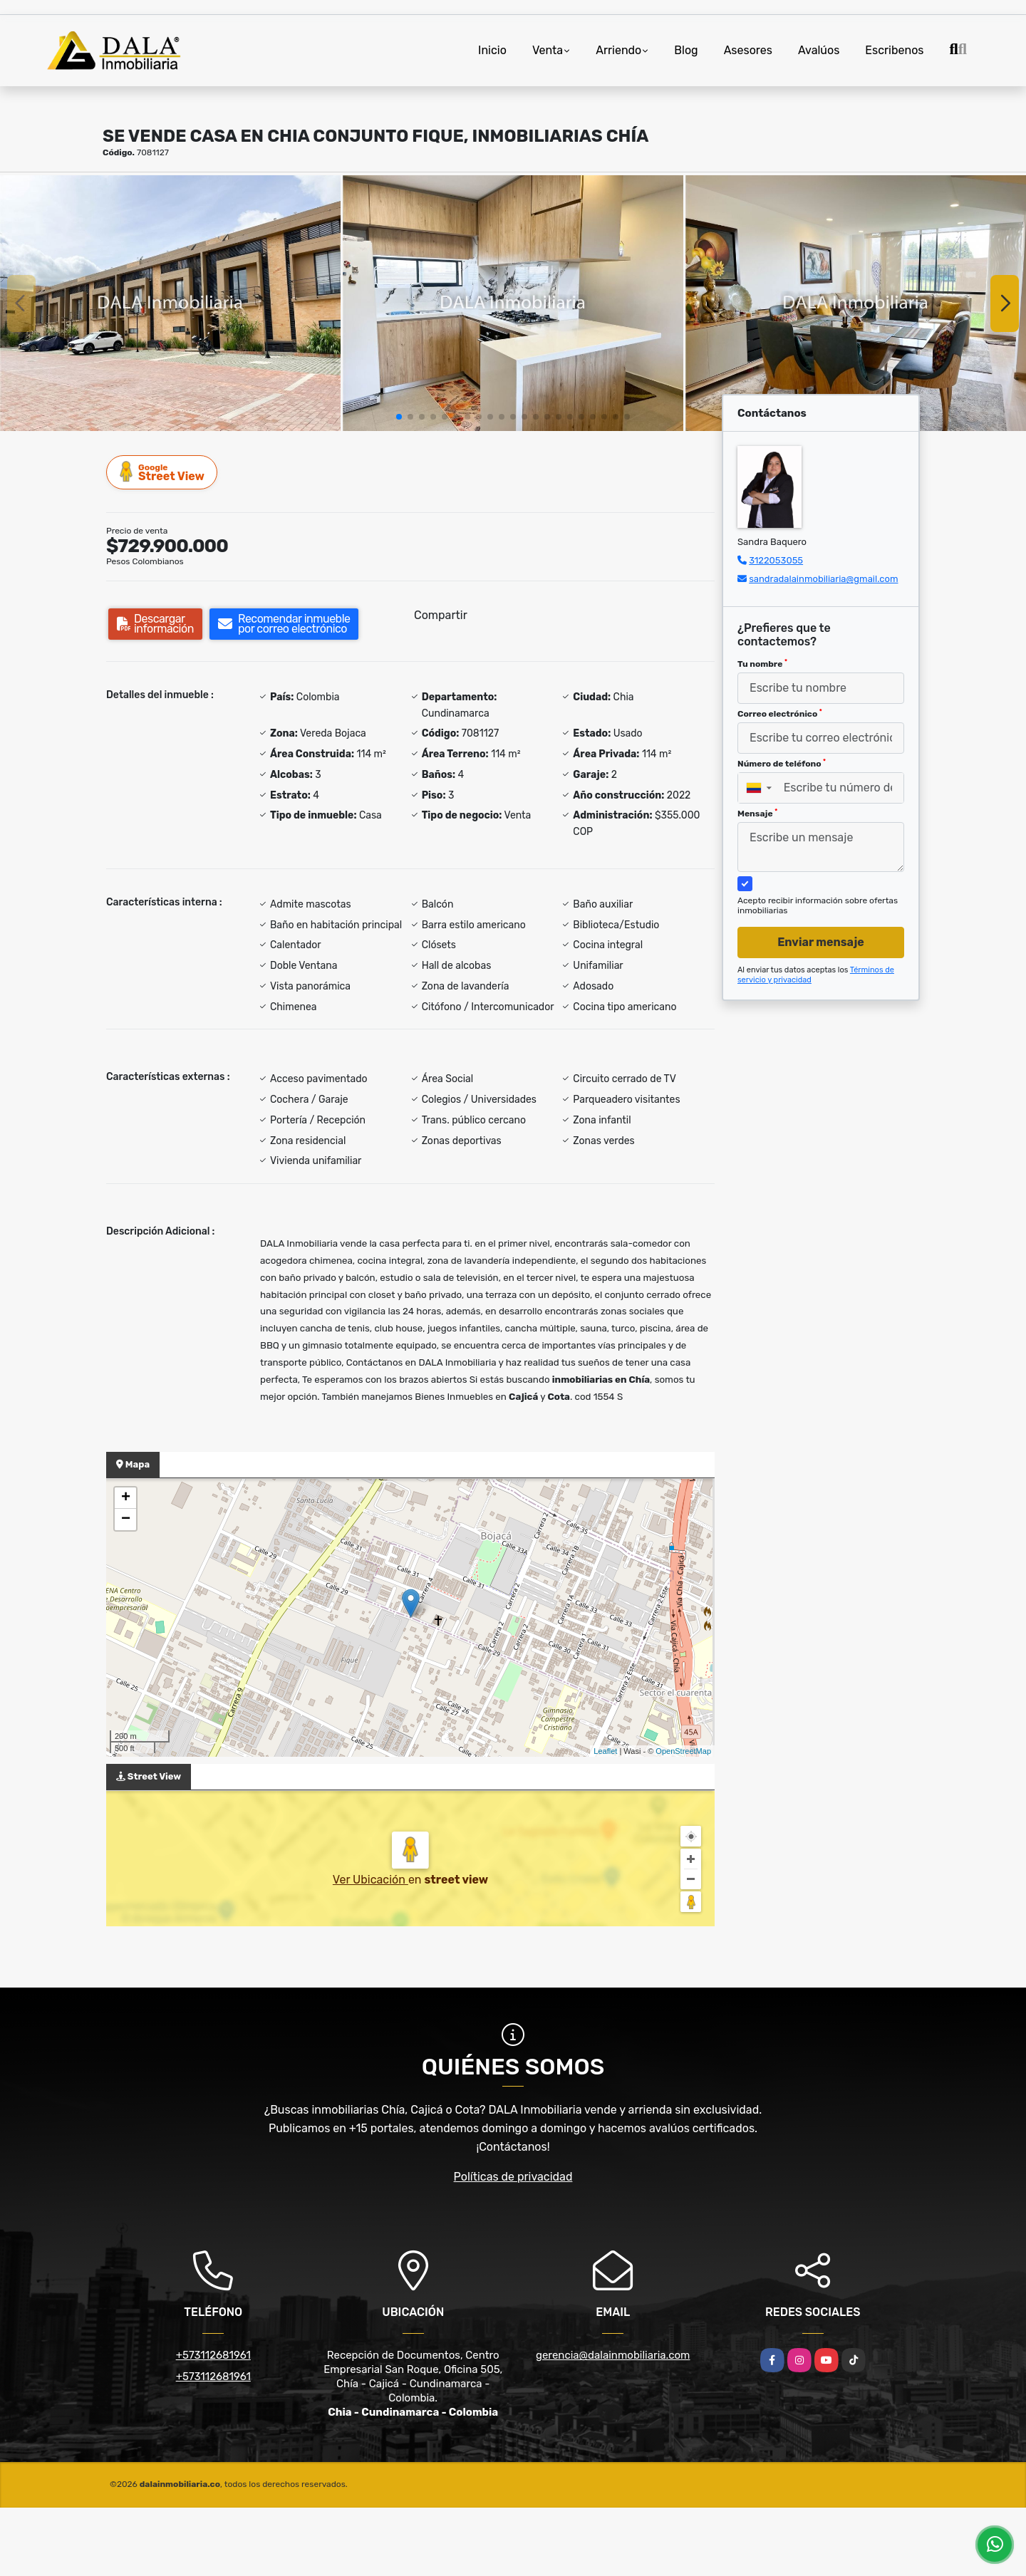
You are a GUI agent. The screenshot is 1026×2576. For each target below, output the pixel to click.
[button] (399, 417)
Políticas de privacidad (513, 2176)
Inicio (492, 50)
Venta (547, 50)
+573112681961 (213, 2355)
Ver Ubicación (370, 1879)
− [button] (125, 1519)
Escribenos (894, 50)
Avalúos (818, 50)
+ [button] (125, 1498)
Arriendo (618, 50)
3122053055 (776, 560)
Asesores (748, 50)
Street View (162, 472)
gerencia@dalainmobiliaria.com (613, 2355)
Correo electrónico (779, 714)
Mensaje (757, 813)
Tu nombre (762, 664)
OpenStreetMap (683, 1751)
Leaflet (605, 1751)
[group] (170, 303)
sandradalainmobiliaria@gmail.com (823, 578)
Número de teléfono (781, 763)
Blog (686, 50)
